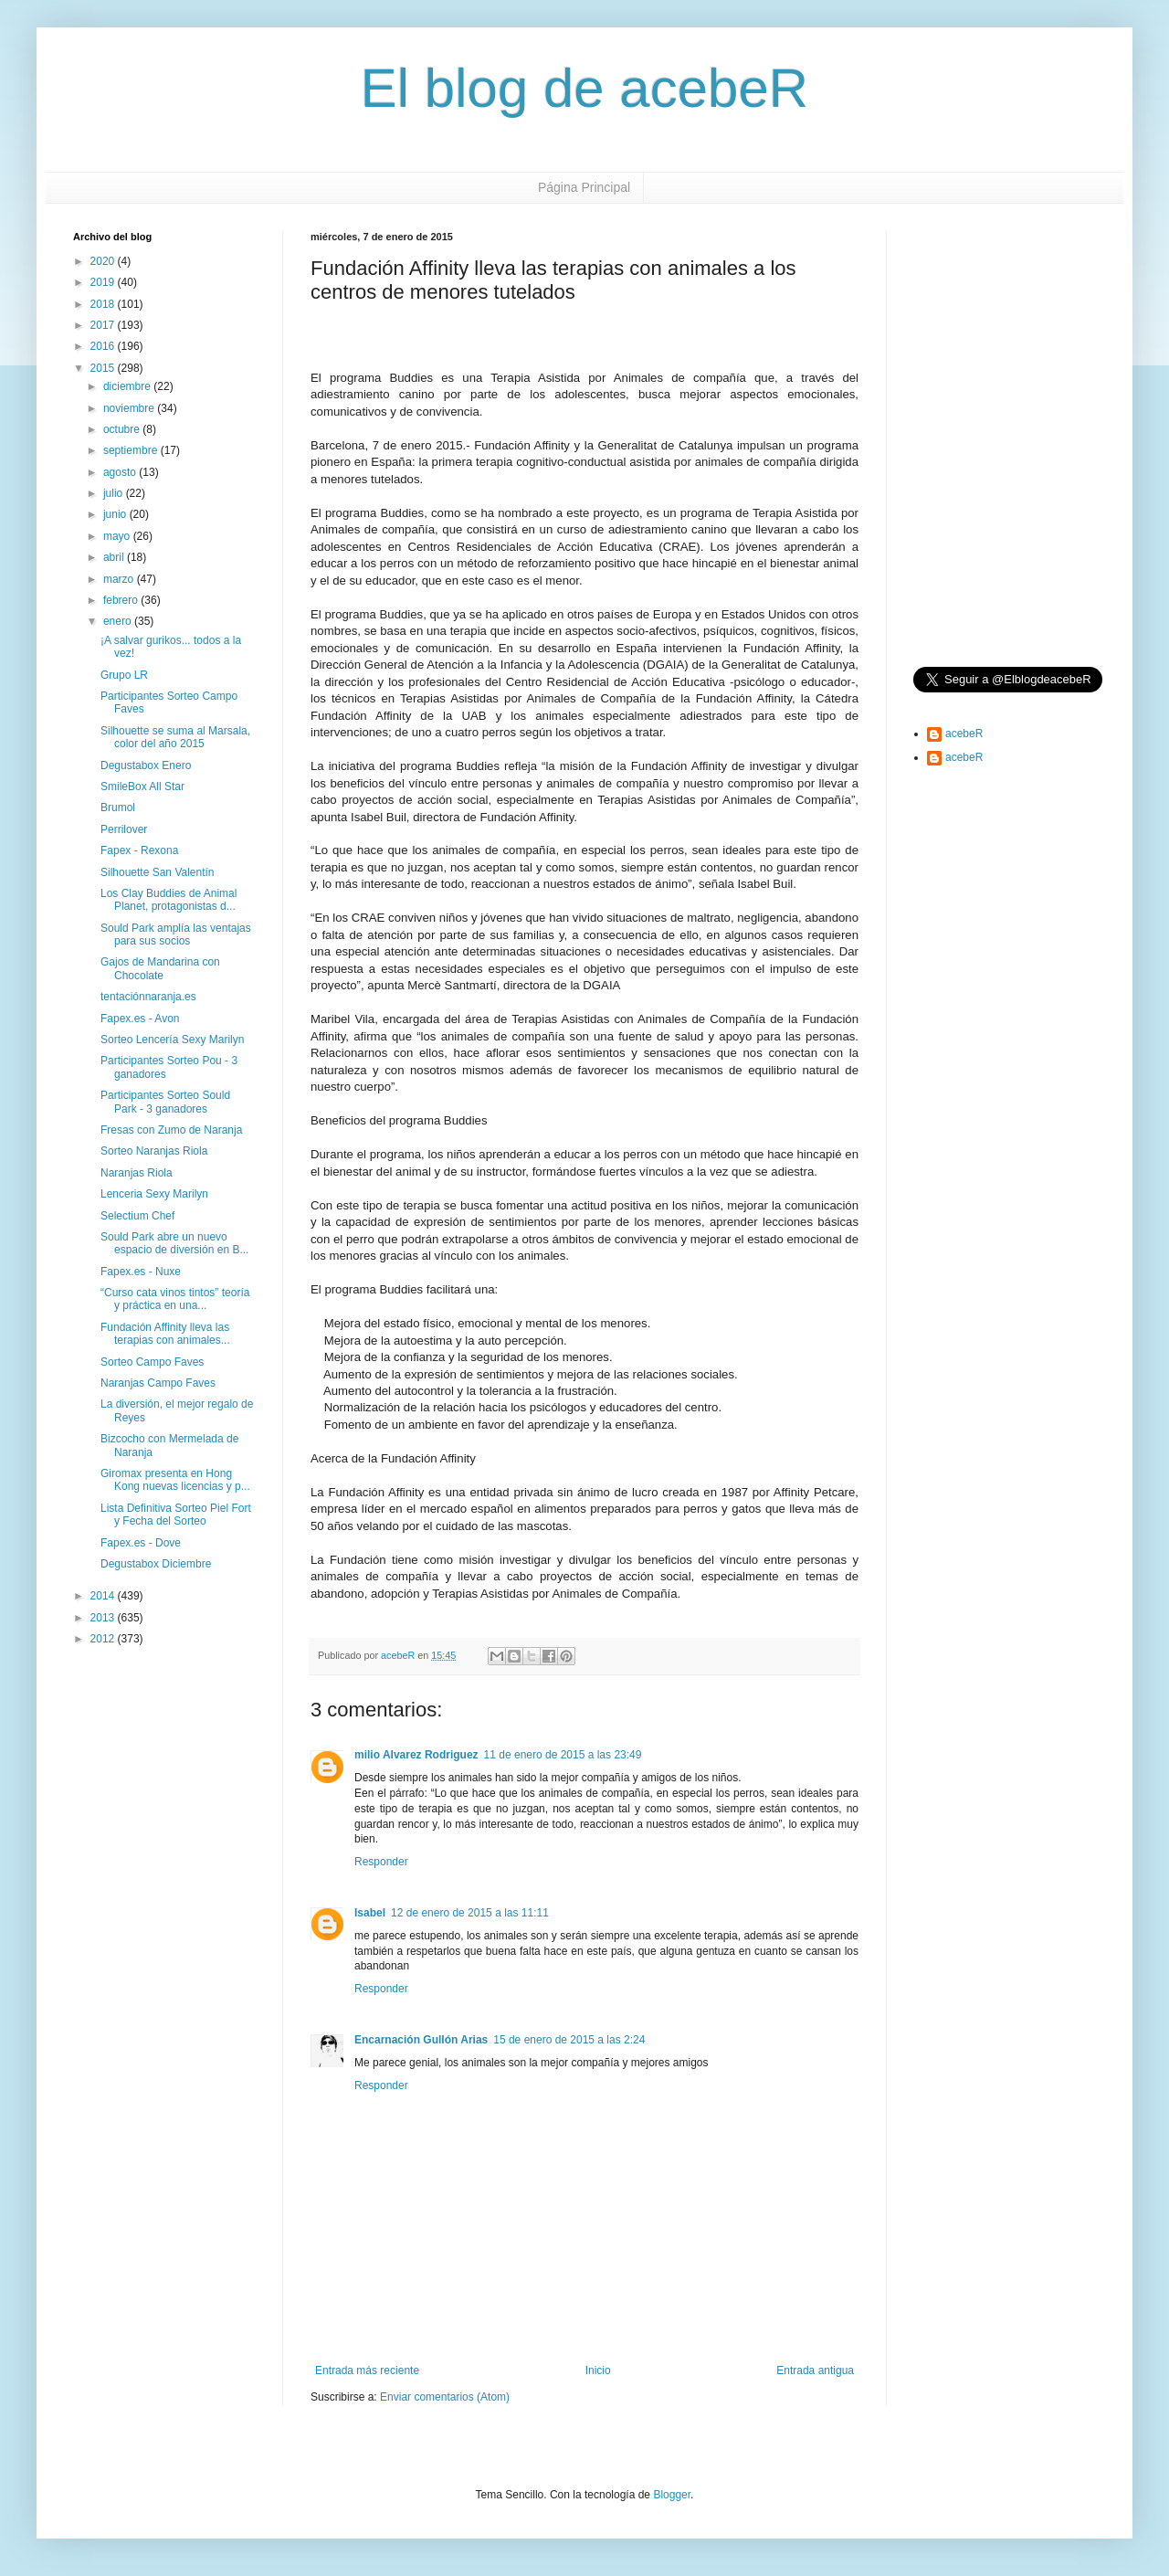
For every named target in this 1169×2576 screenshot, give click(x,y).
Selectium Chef (137, 1215)
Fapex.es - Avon (140, 1018)
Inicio (598, 2370)
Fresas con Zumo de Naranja (171, 1130)
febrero (122, 600)
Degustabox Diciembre (155, 1563)
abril (115, 557)
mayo (118, 536)
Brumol (117, 807)
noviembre (130, 408)
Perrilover (123, 829)
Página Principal (584, 187)
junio (116, 514)
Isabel (369, 1912)
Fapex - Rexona (139, 850)
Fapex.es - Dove (140, 1542)
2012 (104, 1638)
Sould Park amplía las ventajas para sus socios (175, 934)
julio (114, 493)
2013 (104, 1617)
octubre (122, 429)
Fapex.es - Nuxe (140, 1271)
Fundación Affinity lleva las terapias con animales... (165, 1333)
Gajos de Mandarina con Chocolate (160, 968)
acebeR (964, 733)
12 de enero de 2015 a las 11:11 (470, 1912)
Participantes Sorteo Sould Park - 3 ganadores (165, 1101)
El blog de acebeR (584, 88)
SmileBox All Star (142, 786)
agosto (121, 472)
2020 (104, 261)
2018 (104, 304)
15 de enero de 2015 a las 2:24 (569, 2039)
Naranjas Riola (136, 1173)
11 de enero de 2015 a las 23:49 (563, 1754)
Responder (381, 1861)
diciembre (128, 386)
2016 (104, 346)
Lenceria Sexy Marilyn (154, 1194)
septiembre (132, 450)
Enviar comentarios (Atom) (445, 2397)
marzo (120, 579)
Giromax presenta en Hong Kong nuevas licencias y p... (175, 1480)
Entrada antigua (815, 2370)
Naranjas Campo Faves (158, 1383)
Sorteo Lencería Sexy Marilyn (172, 1039)
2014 (104, 1595)
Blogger (671, 2494)
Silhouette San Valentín (157, 872)
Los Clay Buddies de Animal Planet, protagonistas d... (168, 900)
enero (118, 621)
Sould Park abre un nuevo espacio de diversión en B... (174, 1243)
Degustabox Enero (145, 765)
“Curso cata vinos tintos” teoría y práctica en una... (174, 1299)
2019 (104, 282)
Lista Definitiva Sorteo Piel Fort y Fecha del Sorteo (175, 1514)
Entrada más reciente (367, 2370)
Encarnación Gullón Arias (421, 2039)
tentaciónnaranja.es (148, 996)
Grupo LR (124, 675)
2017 (104, 325)
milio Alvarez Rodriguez (416, 1754)
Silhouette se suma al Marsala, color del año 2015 (175, 737)
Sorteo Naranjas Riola (153, 1151)
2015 (104, 368)
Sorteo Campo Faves (152, 1362)
